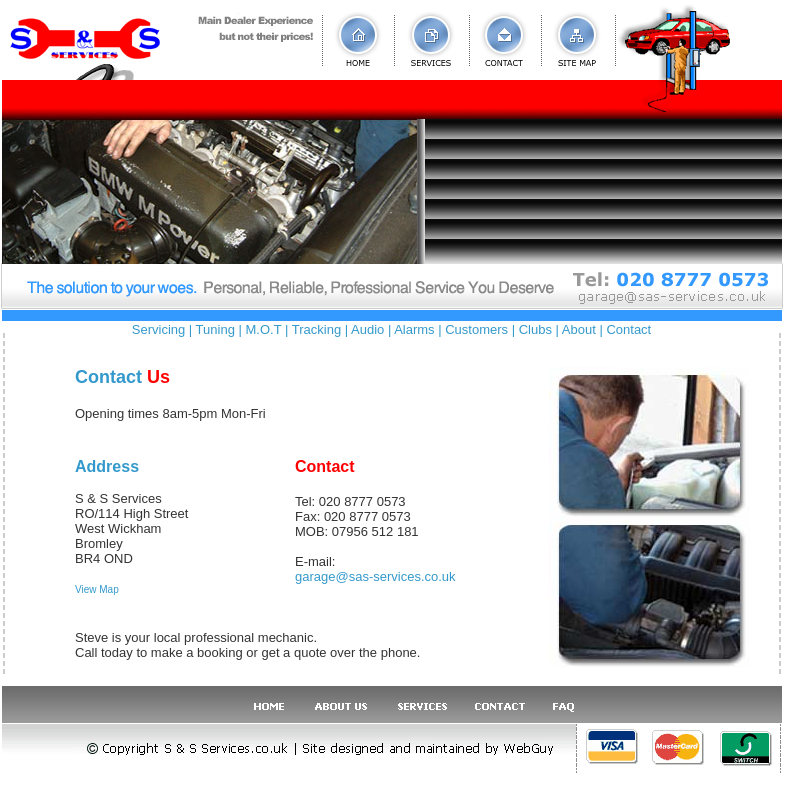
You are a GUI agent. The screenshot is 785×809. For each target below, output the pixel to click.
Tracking (316, 329)
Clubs (535, 329)
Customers (476, 329)
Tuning (215, 329)
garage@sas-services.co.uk (375, 576)
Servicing (158, 329)
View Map (97, 589)
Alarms (414, 329)
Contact (628, 329)
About (579, 329)
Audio (367, 329)
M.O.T (264, 329)
